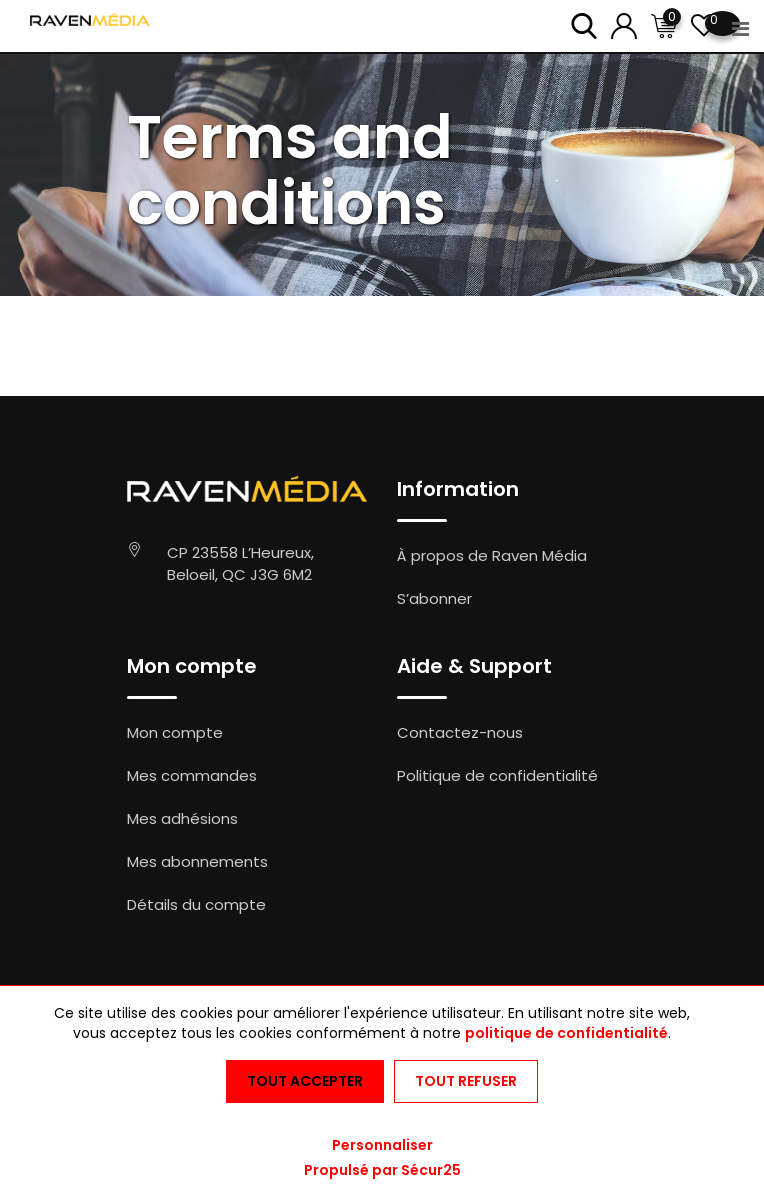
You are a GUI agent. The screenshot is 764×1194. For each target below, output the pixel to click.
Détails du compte (196, 904)
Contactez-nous (460, 732)
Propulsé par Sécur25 (382, 1170)
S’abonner (434, 598)
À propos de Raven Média (492, 555)
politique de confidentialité (566, 1033)
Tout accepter (305, 1081)
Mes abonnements (197, 861)
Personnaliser (382, 1145)
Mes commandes (192, 775)
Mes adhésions (182, 818)
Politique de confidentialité (497, 775)
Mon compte (175, 732)
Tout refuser (466, 1081)
